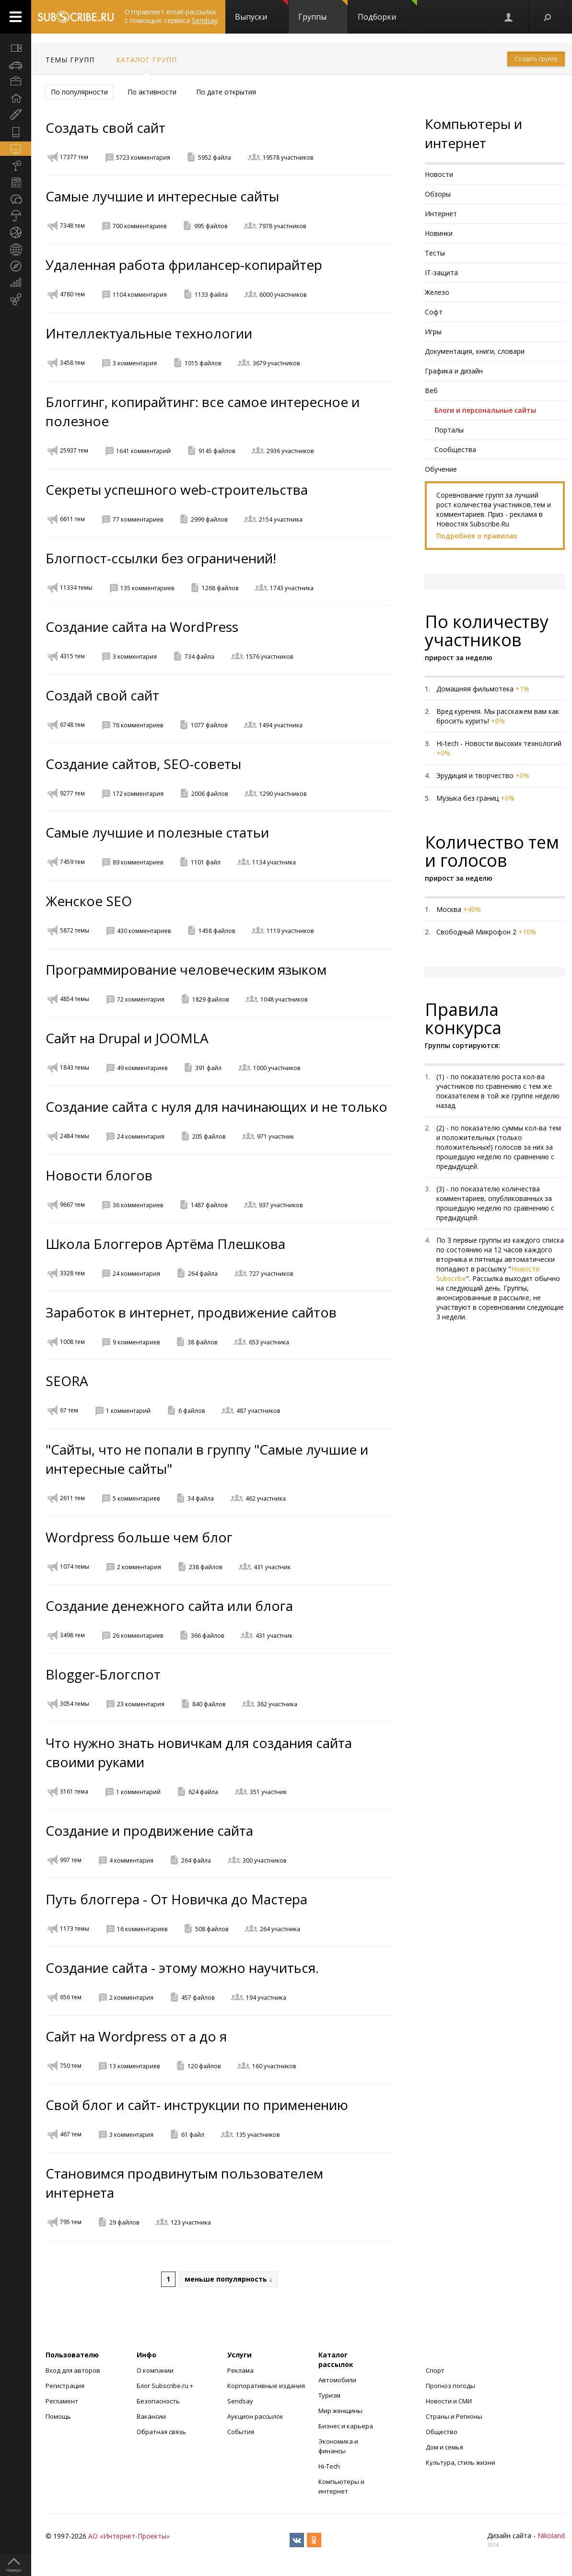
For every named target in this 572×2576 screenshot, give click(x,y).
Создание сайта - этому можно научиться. (182, 1967)
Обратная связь (161, 2431)
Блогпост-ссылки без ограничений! (161, 558)
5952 (214, 157)
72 (140, 999)
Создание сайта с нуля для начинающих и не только (216, 1106)
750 (71, 2066)
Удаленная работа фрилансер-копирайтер (184, 265)
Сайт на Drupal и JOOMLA (127, 1038)
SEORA (67, 1381)
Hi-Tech (329, 2466)
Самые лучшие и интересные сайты (162, 196)
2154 (281, 519)
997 (71, 1860)
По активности (152, 91)
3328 (72, 1273)
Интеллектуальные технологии (149, 333)
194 (266, 1997)
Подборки (387, 11)
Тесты (435, 252)
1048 (283, 999)
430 (144, 931)
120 (204, 2066)
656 (71, 1997)
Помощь (58, 2416)
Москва (448, 909)
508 (211, 1929)
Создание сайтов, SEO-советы (143, 764)
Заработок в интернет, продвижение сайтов (191, 1312)
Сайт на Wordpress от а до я (136, 2036)
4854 (74, 999)
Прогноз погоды (450, 2385)
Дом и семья (444, 2447)
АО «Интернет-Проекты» (129, 2536)
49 (142, 1068)
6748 (72, 725)
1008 (72, 1342)
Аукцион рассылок (255, 2416)
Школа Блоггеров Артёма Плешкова (165, 1244)
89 (138, 862)
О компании (155, 2370)
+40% (472, 909)
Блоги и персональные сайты (485, 410)
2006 (209, 794)
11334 (76, 587)
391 (208, 1068)
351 (268, 1792)
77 (138, 519)
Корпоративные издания (266, 2385)
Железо (437, 292)
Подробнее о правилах (476, 535)
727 (271, 1274)
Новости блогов (99, 1175)
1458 (216, 931)
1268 (220, 588)
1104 (140, 295)
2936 (290, 451)
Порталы (449, 429)
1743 (292, 588)
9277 (72, 793)
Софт (434, 311)
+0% (498, 720)
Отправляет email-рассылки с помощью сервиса (171, 16)
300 (264, 1860)
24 (140, 1136)
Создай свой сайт (102, 695)
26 (138, 1636)
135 (147, 588)
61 (192, 2135)
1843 (74, 1067)
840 (208, 1704)
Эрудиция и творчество (475, 775)
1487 (209, 1205)
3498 (72, 1635)
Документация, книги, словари (475, 351)
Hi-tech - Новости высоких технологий (498, 743)
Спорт (435, 2370)
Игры (433, 331)
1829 (210, 999)
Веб (431, 390)
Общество (441, 2431)
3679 (276, 363)
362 (277, 1704)
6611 (72, 519)
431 (272, 1567)
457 (197, 1997)
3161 (74, 1791)
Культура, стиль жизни (460, 2462)
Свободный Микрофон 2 (476, 931)
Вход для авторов (73, 2370)
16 (142, 1929)
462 (265, 1498)
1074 (74, 1566)
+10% (527, 931)
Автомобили (337, 2380)
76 (138, 725)
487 (258, 1411)
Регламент (62, 2401)
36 (138, 1205)
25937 (74, 450)
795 (71, 2222)
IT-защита (441, 272)
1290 (282, 794)
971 (275, 1136)
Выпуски (261, 11)
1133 (211, 295)
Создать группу (536, 59)
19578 (288, 157)
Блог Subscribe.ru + (166, 2385)
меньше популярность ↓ (228, 2279)
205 (208, 1136)
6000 (282, 295)
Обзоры (438, 193)
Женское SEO (89, 901)
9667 (72, 1205)
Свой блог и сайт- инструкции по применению (197, 2105)
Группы (323, 11)
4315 (72, 656)
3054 (74, 1704)
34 (200, 1498)
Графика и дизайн (454, 370)
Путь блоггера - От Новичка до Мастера (176, 1899)
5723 (143, 157)
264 (203, 1274)
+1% (522, 688)
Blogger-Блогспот (103, 1674)
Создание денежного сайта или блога (169, 1606)
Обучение (441, 469)
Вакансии (151, 2416)
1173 (74, 1928)
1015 (203, 363)
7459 (72, 862)
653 (269, 1342)
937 (281, 1205)
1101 (206, 862)
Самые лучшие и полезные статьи (157, 832)
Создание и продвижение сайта (149, 1830)
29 (124, 2222)
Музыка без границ (467, 798)
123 (191, 2222)
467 (71, 2134)
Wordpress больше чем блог (139, 1537)
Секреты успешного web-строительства (177, 489)
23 (140, 1704)
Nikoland (551, 2535)
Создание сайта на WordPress (142, 627)
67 (69, 1410)
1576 (269, 657)
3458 (72, 363)
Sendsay (240, 2401)
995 (210, 226)
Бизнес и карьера (345, 2426)
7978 (282, 226)
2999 (209, 519)
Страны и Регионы (454, 2416)
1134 (274, 862)
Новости (439, 174)
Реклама (240, 2370)
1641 (143, 451)
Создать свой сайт (105, 127)
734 (199, 657)
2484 (74, 1136)
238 (205, 1567)
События (240, 2431)
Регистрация (65, 2385)
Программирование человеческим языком (186, 969)
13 (134, 2066)
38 (202, 1342)
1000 (276, 1068)
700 (139, 226)
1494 (281, 725)
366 (207, 1636)
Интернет (441, 213)
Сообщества (455, 449)
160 (274, 2066)
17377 (74, 157)
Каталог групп (146, 59)
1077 (209, 725)
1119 (290, 931)
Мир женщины (340, 2410)
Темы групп (70, 59)
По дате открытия (226, 91)
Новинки (439, 233)
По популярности (79, 91)
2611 (72, 1498)
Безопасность (158, 2401)
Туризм (329, 2395)
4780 (72, 294)
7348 (72, 225)
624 (203, 1792)
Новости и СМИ (449, 2401)
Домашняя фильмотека (475, 688)
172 (138, 794)
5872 (74, 930)
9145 (216, 451)
